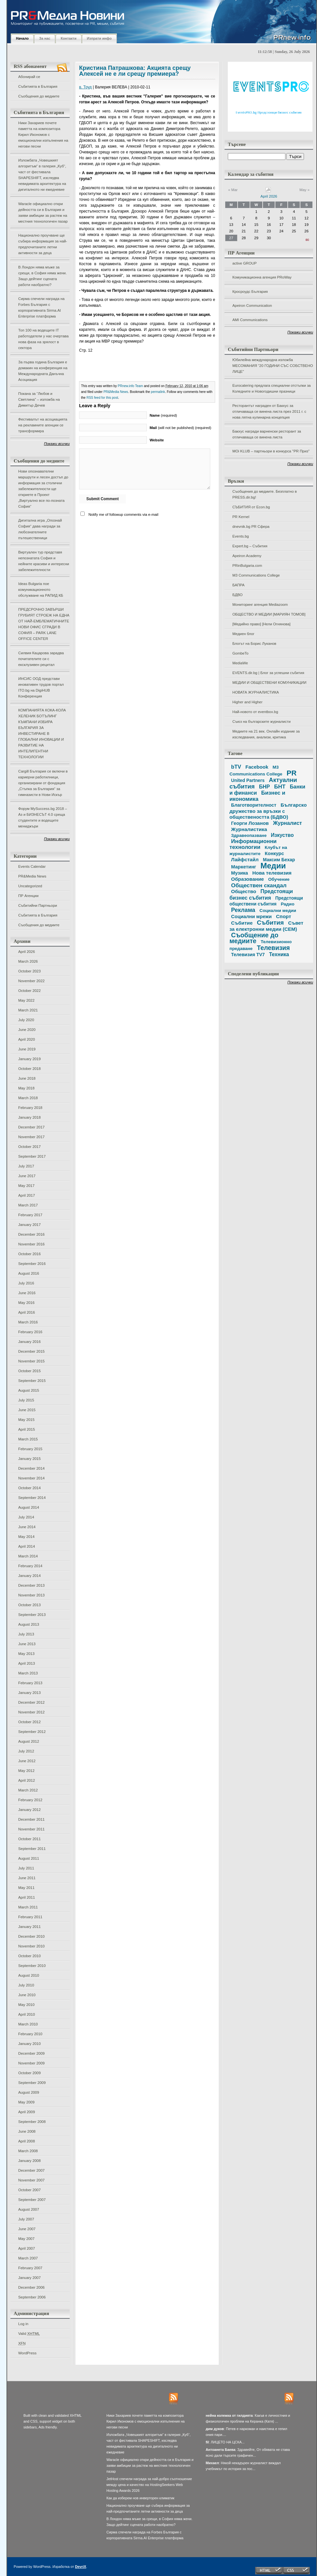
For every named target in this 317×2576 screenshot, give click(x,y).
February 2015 (30, 1449)
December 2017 (31, 1127)
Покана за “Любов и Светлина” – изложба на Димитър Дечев (39, 399)
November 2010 (31, 1946)
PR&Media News (32, 876)
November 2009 (31, 2063)
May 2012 (26, 1771)
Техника (279, 954)
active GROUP (244, 263)
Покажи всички (57, 444)
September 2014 (32, 1498)
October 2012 (29, 1722)
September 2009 (32, 2083)
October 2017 (29, 1147)
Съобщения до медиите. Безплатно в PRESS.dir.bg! (264, 494)
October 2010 (29, 1956)
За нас (44, 38)
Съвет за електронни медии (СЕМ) (266, 926)
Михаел (212, 2463)
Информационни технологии (253, 844)
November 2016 (31, 1244)
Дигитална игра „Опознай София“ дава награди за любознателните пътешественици (40, 529)
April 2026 (26, 952)
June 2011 (26, 1878)
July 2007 (26, 2219)
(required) (163, 415)
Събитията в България (37, 86)
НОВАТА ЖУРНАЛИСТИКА (255, 692)
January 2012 (29, 1810)
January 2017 (29, 1225)
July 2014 (26, 1517)
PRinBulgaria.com (247, 565)
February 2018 (30, 1108)
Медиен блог (243, 634)
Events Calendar (32, 866)
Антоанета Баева (220, 2450)
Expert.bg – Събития (249, 546)
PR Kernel (240, 517)
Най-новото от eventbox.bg (255, 712)
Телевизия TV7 (248, 954)
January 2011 (29, 1927)
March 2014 (28, 1556)
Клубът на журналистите (258, 850)
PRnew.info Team (130, 386)
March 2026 (28, 961)
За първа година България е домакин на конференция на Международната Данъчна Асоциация (42, 371)
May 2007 (26, 2239)
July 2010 (26, 1985)
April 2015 (26, 1429)
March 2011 (28, 1907)
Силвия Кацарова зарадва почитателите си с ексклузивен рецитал (41, 659)
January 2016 (29, 1342)
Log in (23, 2324)
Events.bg (240, 536)
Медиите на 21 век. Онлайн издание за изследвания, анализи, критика (266, 734)
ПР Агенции (28, 896)
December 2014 (31, 1468)
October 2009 (29, 2073)
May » (304, 190)
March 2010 (28, 2024)
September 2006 (32, 2297)
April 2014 (26, 1546)
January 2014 (29, 1576)
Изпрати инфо (99, 38)
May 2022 (26, 1000)
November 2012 (31, 1712)
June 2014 (26, 1527)
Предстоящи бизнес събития (261, 894)
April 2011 (26, 1897)
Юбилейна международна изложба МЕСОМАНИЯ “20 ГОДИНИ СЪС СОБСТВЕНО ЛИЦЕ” (272, 365)
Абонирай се (29, 77)
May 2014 (26, 1537)
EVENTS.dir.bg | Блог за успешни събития (268, 673)
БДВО (237, 595)
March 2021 (28, 1010)
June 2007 (26, 2229)
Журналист (287, 823)
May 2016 (26, 1303)
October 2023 (29, 971)
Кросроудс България (250, 291)
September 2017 (32, 1156)
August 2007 (28, 2209)
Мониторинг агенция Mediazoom (260, 604)
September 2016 (32, 1264)
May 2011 (26, 1888)
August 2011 (28, 1858)
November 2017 (31, 1137)
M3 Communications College (256, 575)
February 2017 (30, 1215)
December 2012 (31, 1702)
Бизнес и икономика (257, 796)
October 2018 (29, 1069)
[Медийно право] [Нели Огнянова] (261, 624)
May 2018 (26, 1088)
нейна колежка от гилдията (229, 2415)
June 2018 (26, 1078)
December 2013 (31, 1585)
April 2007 (26, 2248)
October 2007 (29, 2190)
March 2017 (28, 1205)
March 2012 (28, 1790)
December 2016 (31, 1234)
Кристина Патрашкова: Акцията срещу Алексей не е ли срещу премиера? (135, 71)
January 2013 (29, 1693)
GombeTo (240, 653)
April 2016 (26, 1312)
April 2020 (26, 1039)
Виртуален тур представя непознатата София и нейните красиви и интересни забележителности (43, 561)
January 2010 (29, 2044)
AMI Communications (250, 320)
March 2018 (28, 1098)
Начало (22, 38)
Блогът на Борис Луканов (254, 643)
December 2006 (31, 2287)
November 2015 (31, 1361)
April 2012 (26, 1780)
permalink (158, 392)
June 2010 (26, 1995)
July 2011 (26, 1868)
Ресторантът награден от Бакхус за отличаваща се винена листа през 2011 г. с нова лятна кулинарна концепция (269, 411)
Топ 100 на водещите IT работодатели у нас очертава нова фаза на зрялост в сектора (43, 339)
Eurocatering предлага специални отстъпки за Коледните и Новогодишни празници (271, 388)
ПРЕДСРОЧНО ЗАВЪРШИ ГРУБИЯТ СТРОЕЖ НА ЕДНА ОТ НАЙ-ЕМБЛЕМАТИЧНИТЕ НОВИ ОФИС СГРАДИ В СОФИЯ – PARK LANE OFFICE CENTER (43, 624)
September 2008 (32, 2122)
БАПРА (238, 585)
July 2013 (26, 1634)
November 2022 (31, 981)
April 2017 (26, 1195)
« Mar (233, 190)
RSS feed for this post (102, 397)
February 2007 (30, 2268)
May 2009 (26, 2102)
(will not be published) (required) (180, 428)
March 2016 (28, 1322)
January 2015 (29, 1459)
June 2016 (26, 1293)
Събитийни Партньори (37, 905)
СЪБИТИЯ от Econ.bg (251, 507)
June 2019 (26, 1049)
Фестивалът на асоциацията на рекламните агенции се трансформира (42, 425)
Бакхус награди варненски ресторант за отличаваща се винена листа (266, 434)
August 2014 (28, 1507)
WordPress (27, 2353)
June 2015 (26, 1410)
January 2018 (29, 1117)
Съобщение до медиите (253, 937)
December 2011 (31, 1819)
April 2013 (26, 1663)
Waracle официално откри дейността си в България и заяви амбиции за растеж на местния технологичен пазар (43, 212)
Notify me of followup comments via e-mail (123, 514)
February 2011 (30, 1917)
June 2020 (26, 1030)
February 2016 (30, 1332)
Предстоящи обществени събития (266, 901)
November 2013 (31, 1595)
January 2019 (29, 1059)
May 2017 (26, 1186)
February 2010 (30, 2034)
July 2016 (26, 1283)
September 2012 (32, 1732)
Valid (29, 2333)
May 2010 (26, 2005)
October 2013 (29, 1605)
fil (207, 2442)
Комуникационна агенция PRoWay (262, 277)
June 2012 (26, 1761)
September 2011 (32, 1849)
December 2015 (31, 1351)
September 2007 (32, 2200)
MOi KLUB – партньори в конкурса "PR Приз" (271, 451)
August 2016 (28, 1273)
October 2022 (29, 991)
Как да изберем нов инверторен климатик (140, 2498)
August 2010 (28, 1975)
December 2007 (31, 2170)
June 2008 (26, 2131)
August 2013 (28, 1624)
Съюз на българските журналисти (261, 721)
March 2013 (28, 1673)
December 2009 (31, 2053)
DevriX (80, 2567)
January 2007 (29, 2278)
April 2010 (26, 2014)
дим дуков (215, 2429)
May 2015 (26, 1420)
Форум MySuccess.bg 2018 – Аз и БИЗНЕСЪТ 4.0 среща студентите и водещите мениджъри (42, 817)
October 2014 (29, 1488)
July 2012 (26, 1751)
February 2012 (30, 1800)
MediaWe (240, 663)
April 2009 (26, 2112)
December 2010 (31, 1936)
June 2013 (26, 1644)
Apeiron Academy (246, 556)
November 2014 (31, 1478)
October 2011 (29, 1839)
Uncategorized (30, 886)
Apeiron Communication (252, 305)
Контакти (68, 38)
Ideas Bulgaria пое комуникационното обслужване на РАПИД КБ (40, 589)
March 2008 (28, 2151)
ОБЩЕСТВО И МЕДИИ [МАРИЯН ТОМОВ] (268, 614)
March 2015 (28, 1439)
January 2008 (29, 2161)
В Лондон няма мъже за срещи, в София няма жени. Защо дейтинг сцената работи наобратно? (42, 276)
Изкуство (282, 835)
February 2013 (30, 1683)
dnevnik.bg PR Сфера (250, 526)
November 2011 (31, 1829)
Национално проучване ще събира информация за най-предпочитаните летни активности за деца (42, 244)
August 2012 (28, 1741)
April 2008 (26, 2141)
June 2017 (26, 1176)
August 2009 (28, 2092)
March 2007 (28, 2258)
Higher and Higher (247, 702)
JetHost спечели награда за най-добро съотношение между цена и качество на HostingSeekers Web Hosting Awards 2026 (149, 2484)
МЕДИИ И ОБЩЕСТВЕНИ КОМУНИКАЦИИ (269, 682)
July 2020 (26, 1020)
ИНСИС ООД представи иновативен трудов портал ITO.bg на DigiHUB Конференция (41, 687)
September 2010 (32, 1966)
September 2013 (32, 1615)
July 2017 (26, 1166)
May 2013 (26, 1654)
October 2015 (29, 1371)
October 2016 (29, 1254)
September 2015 (32, 1381)
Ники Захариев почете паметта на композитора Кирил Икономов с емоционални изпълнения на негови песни (43, 134)
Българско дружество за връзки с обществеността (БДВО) (268, 811)
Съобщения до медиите (39, 96)
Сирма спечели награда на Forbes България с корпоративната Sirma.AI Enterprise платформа (41, 307)
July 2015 (26, 1400)
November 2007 (31, 2180)
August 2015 (28, 1390)
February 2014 (30, 1566)
